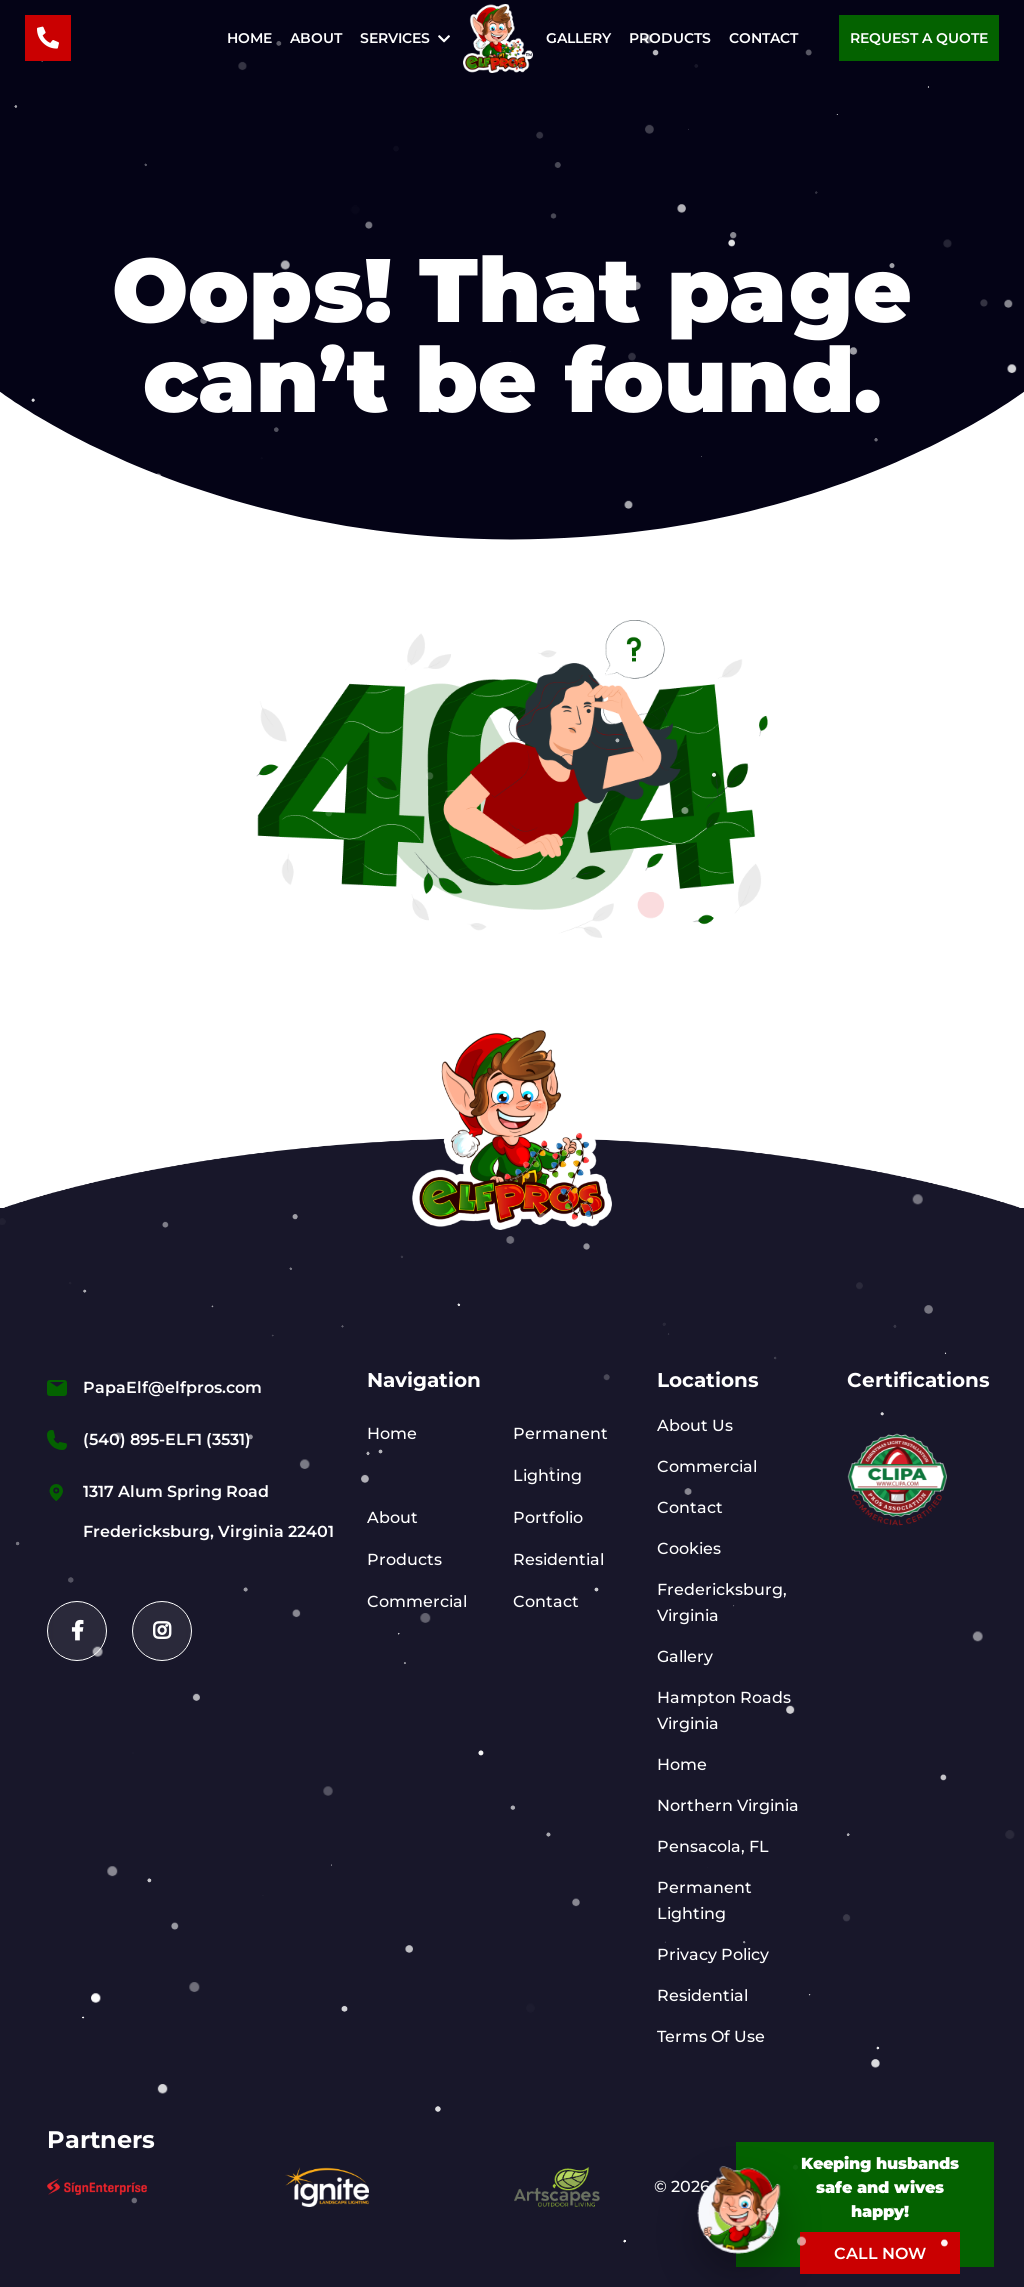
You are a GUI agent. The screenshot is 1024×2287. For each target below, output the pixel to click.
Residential (558, 1559)
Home (249, 38)
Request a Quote (919, 38)
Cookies (689, 1548)
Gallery (578, 38)
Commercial (417, 1601)
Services (395, 38)
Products (670, 38)
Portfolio (548, 1517)
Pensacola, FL (713, 1846)
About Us (695, 1425)
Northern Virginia (728, 1805)
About (316, 38)
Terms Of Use (711, 2036)
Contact (763, 38)
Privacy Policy (713, 1954)
